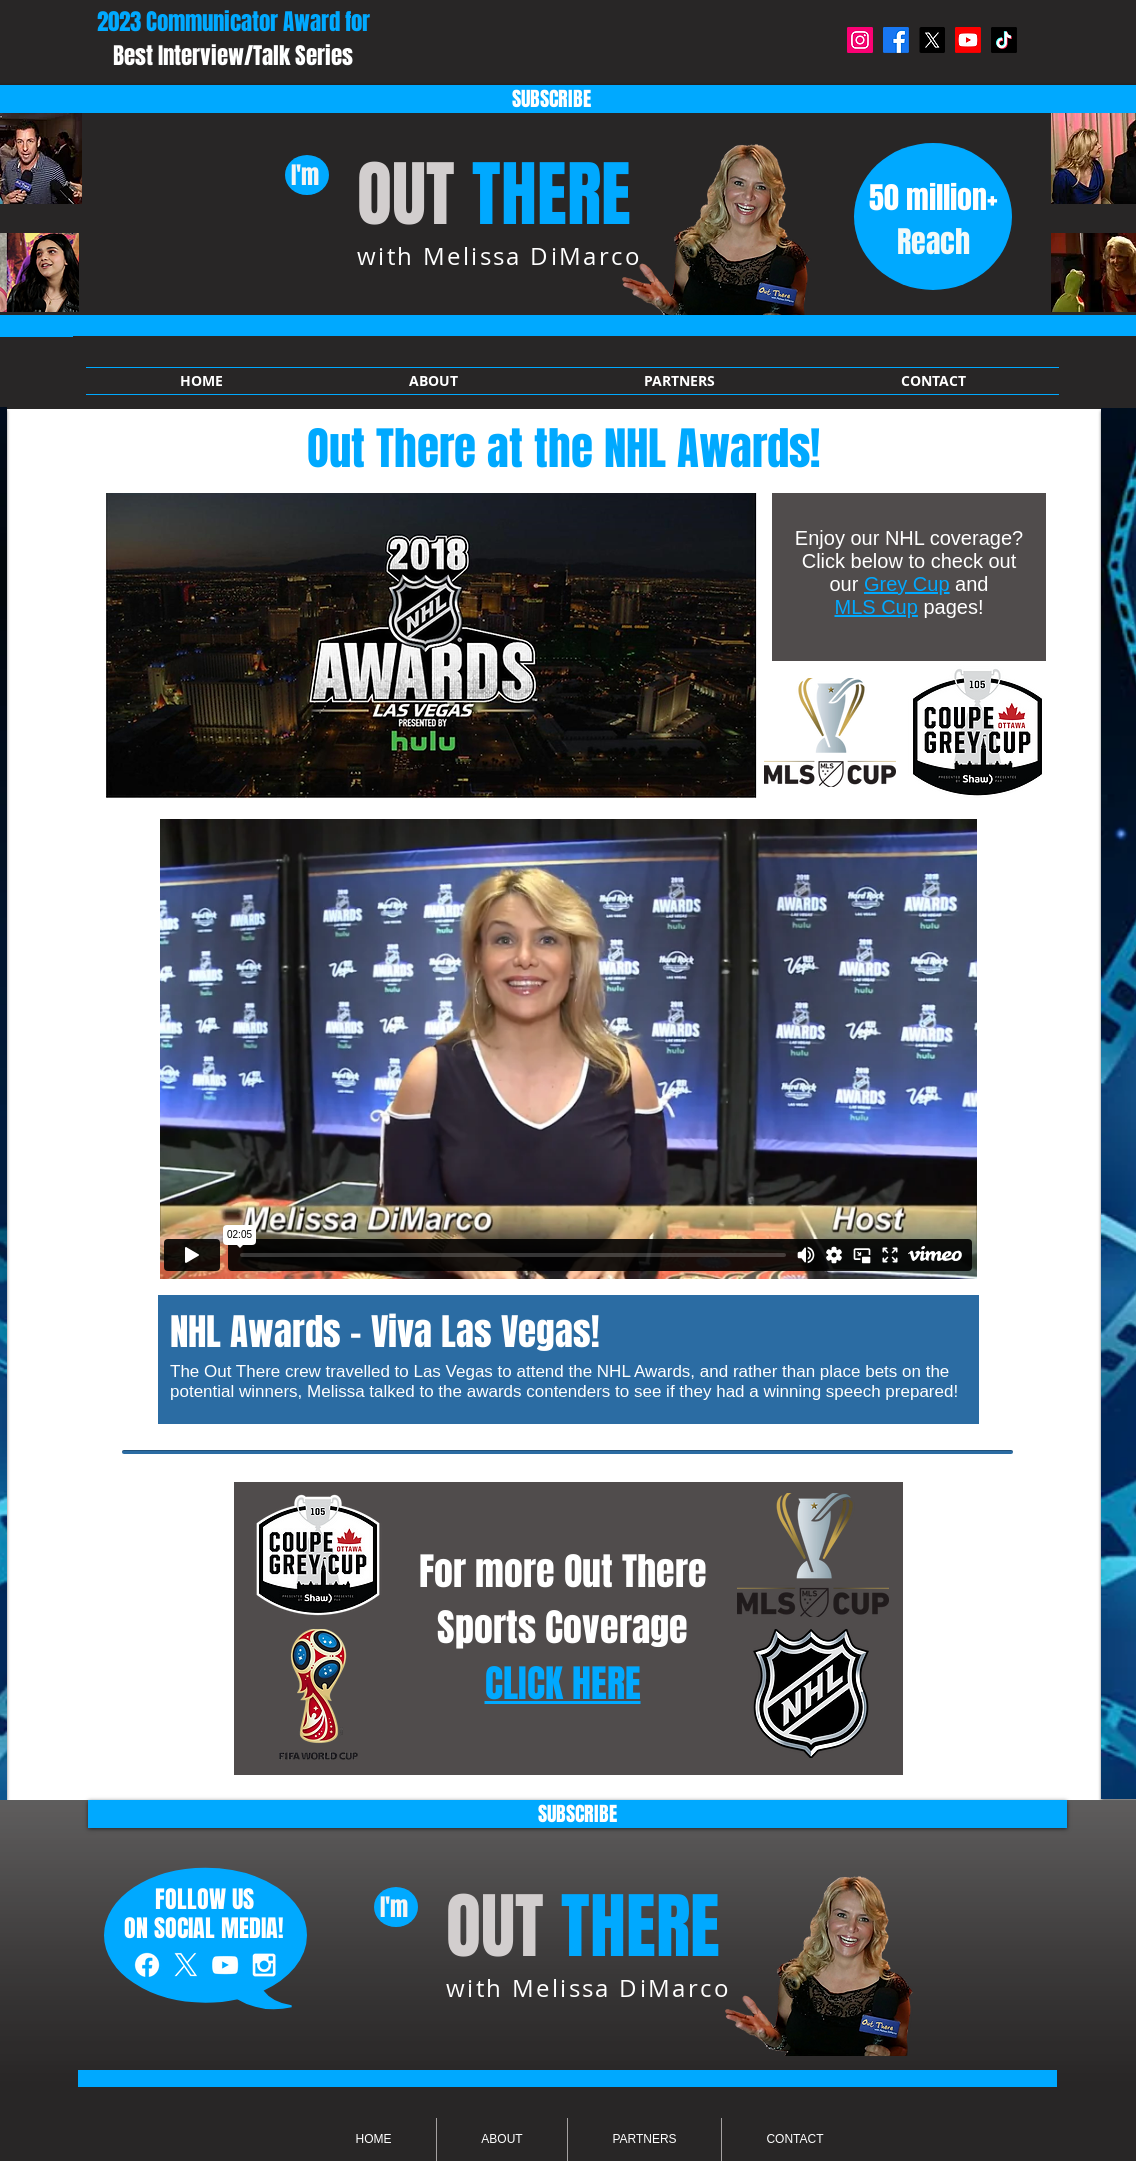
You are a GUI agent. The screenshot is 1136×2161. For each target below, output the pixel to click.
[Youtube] (968, 40)
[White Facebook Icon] (147, 1965)
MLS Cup (876, 607)
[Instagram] (860, 40)
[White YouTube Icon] (225, 1965)
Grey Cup (907, 584)
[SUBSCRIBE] (577, 1814)
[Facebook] (896, 40)
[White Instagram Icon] (264, 1965)
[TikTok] (1004, 40)
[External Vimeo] (568, 1049)
